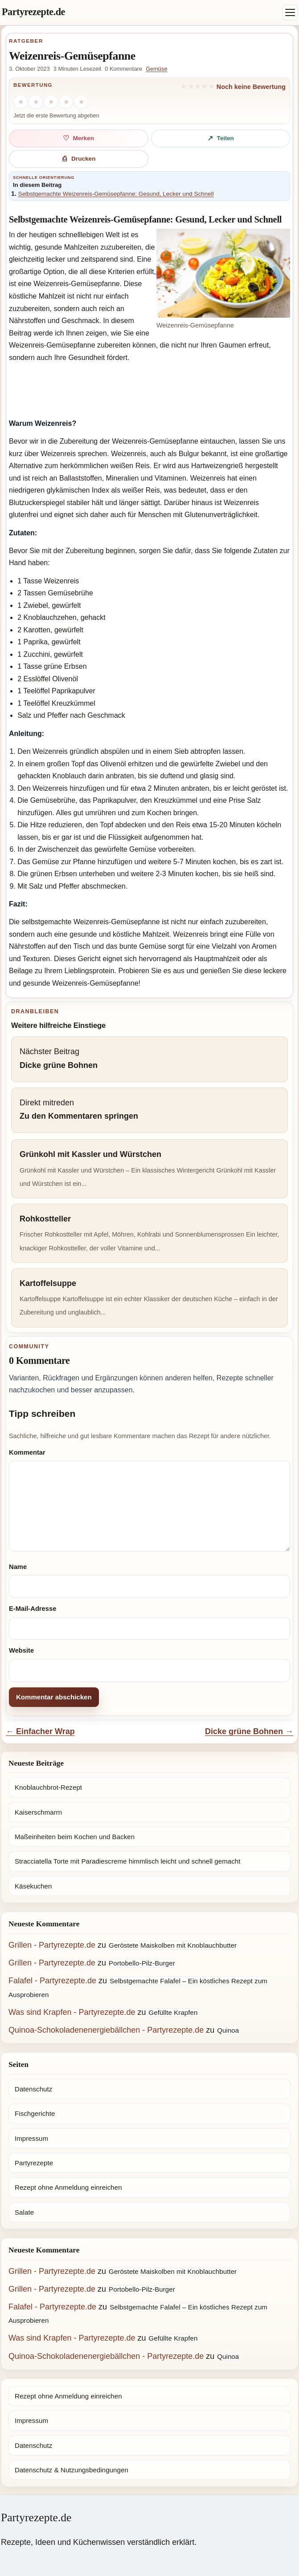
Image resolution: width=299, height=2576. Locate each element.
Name (18, 1566)
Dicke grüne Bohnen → (249, 1731)
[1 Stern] (20, 102)
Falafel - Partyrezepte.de (52, 1980)
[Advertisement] (149, 391)
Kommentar (27, 1452)
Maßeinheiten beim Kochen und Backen (75, 1836)
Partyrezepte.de (33, 11)
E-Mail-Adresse (32, 1608)
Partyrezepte (34, 2163)
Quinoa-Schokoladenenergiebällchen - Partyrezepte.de (106, 2030)
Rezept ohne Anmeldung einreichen (68, 2187)
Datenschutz (33, 2089)
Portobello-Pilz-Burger (142, 1963)
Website (21, 1650)
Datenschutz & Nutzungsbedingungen (71, 2470)
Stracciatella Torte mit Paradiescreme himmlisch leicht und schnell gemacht (128, 1861)
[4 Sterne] (66, 102)
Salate (24, 2212)
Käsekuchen (33, 1886)
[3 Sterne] (51, 102)
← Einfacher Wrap (40, 1731)
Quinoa (228, 2030)
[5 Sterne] (81, 102)
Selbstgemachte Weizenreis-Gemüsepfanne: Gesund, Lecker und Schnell (116, 193)
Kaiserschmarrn (38, 1812)
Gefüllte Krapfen (172, 2012)
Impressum (31, 2138)
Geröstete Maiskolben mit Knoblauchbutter (173, 1945)
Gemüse (156, 68)
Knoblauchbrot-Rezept (48, 1787)
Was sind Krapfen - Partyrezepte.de (71, 2012)
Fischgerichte (35, 2113)
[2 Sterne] (36, 102)
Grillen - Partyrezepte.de (51, 1945)
